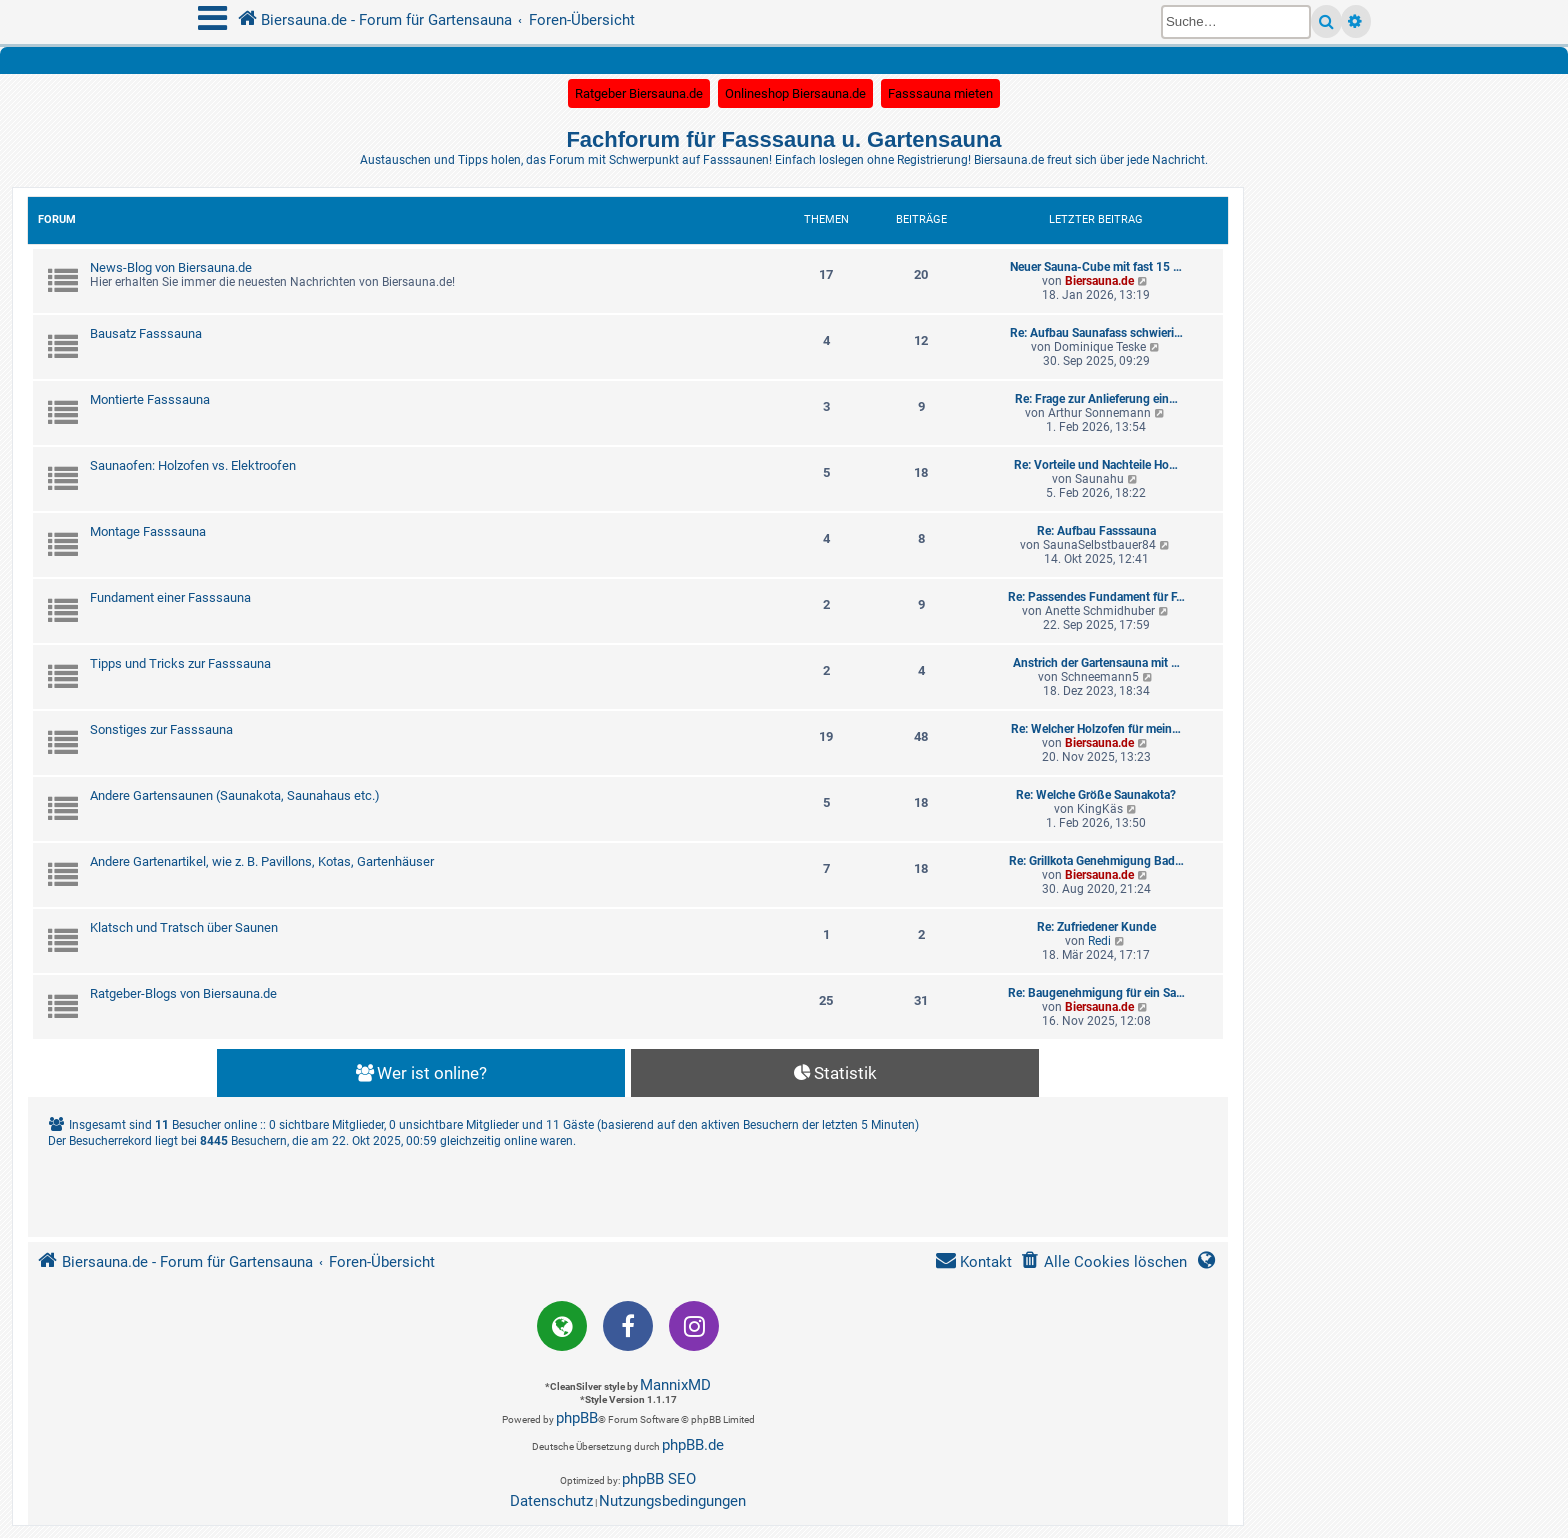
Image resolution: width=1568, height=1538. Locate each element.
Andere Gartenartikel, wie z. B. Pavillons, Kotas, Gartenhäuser (262, 861)
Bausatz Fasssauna (146, 333)
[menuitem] (1103, 1262)
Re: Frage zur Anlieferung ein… (1096, 399)
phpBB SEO (659, 1479)
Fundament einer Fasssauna (170, 597)
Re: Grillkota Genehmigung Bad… (1096, 861)
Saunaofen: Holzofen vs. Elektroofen (193, 465)
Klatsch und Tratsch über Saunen (184, 927)
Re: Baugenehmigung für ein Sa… (1096, 993)
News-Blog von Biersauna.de (171, 267)
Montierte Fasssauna (150, 399)
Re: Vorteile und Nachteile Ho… (1096, 465)
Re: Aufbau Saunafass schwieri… (1096, 333)
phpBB (577, 1418)
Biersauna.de (1099, 281)
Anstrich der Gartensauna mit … (1096, 663)
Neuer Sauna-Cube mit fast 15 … (1096, 267)
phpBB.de (693, 1445)
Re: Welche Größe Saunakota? (1096, 795)
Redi (1099, 941)
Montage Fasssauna (148, 531)
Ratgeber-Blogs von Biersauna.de (183, 993)
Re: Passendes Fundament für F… (1096, 597)
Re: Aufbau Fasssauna (1096, 531)
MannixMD (675, 1385)
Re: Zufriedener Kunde (1096, 927)
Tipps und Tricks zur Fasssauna (180, 663)
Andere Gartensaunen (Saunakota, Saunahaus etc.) (235, 795)
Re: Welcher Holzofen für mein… (1096, 729)
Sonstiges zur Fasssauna (161, 729)
